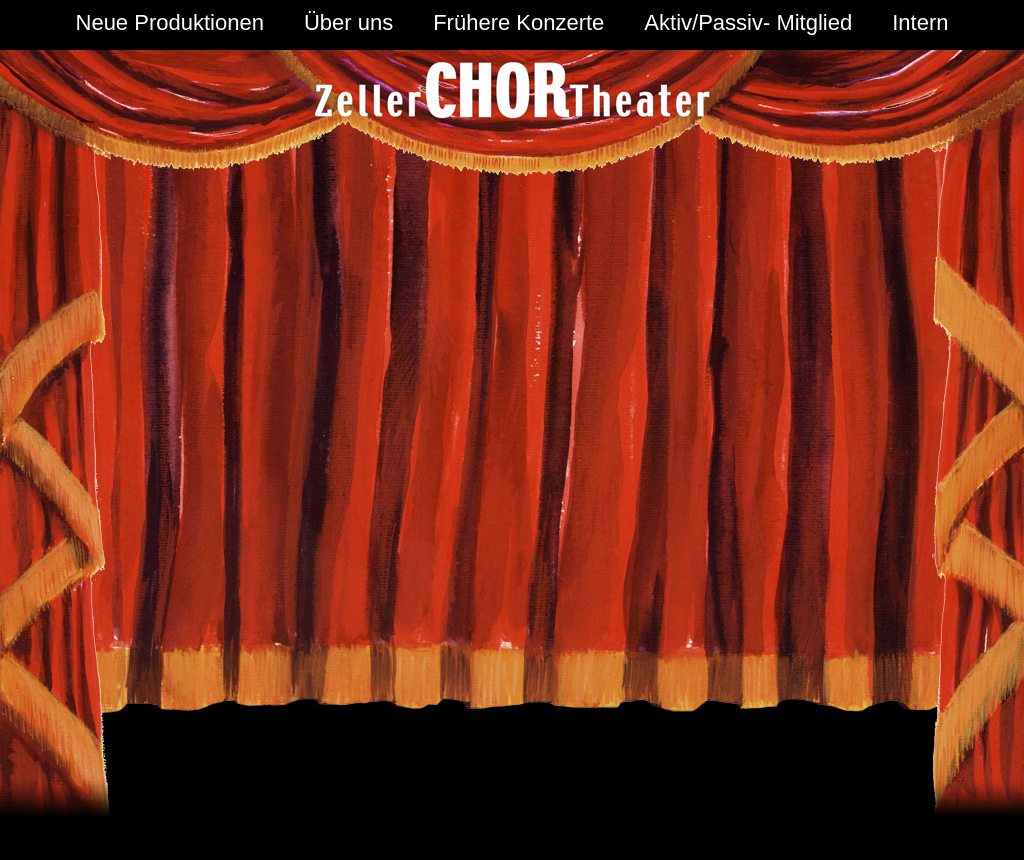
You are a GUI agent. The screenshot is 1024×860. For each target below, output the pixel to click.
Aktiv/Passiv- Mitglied (748, 22)
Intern (920, 22)
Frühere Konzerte (518, 22)
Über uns (348, 22)
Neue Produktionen (170, 22)
